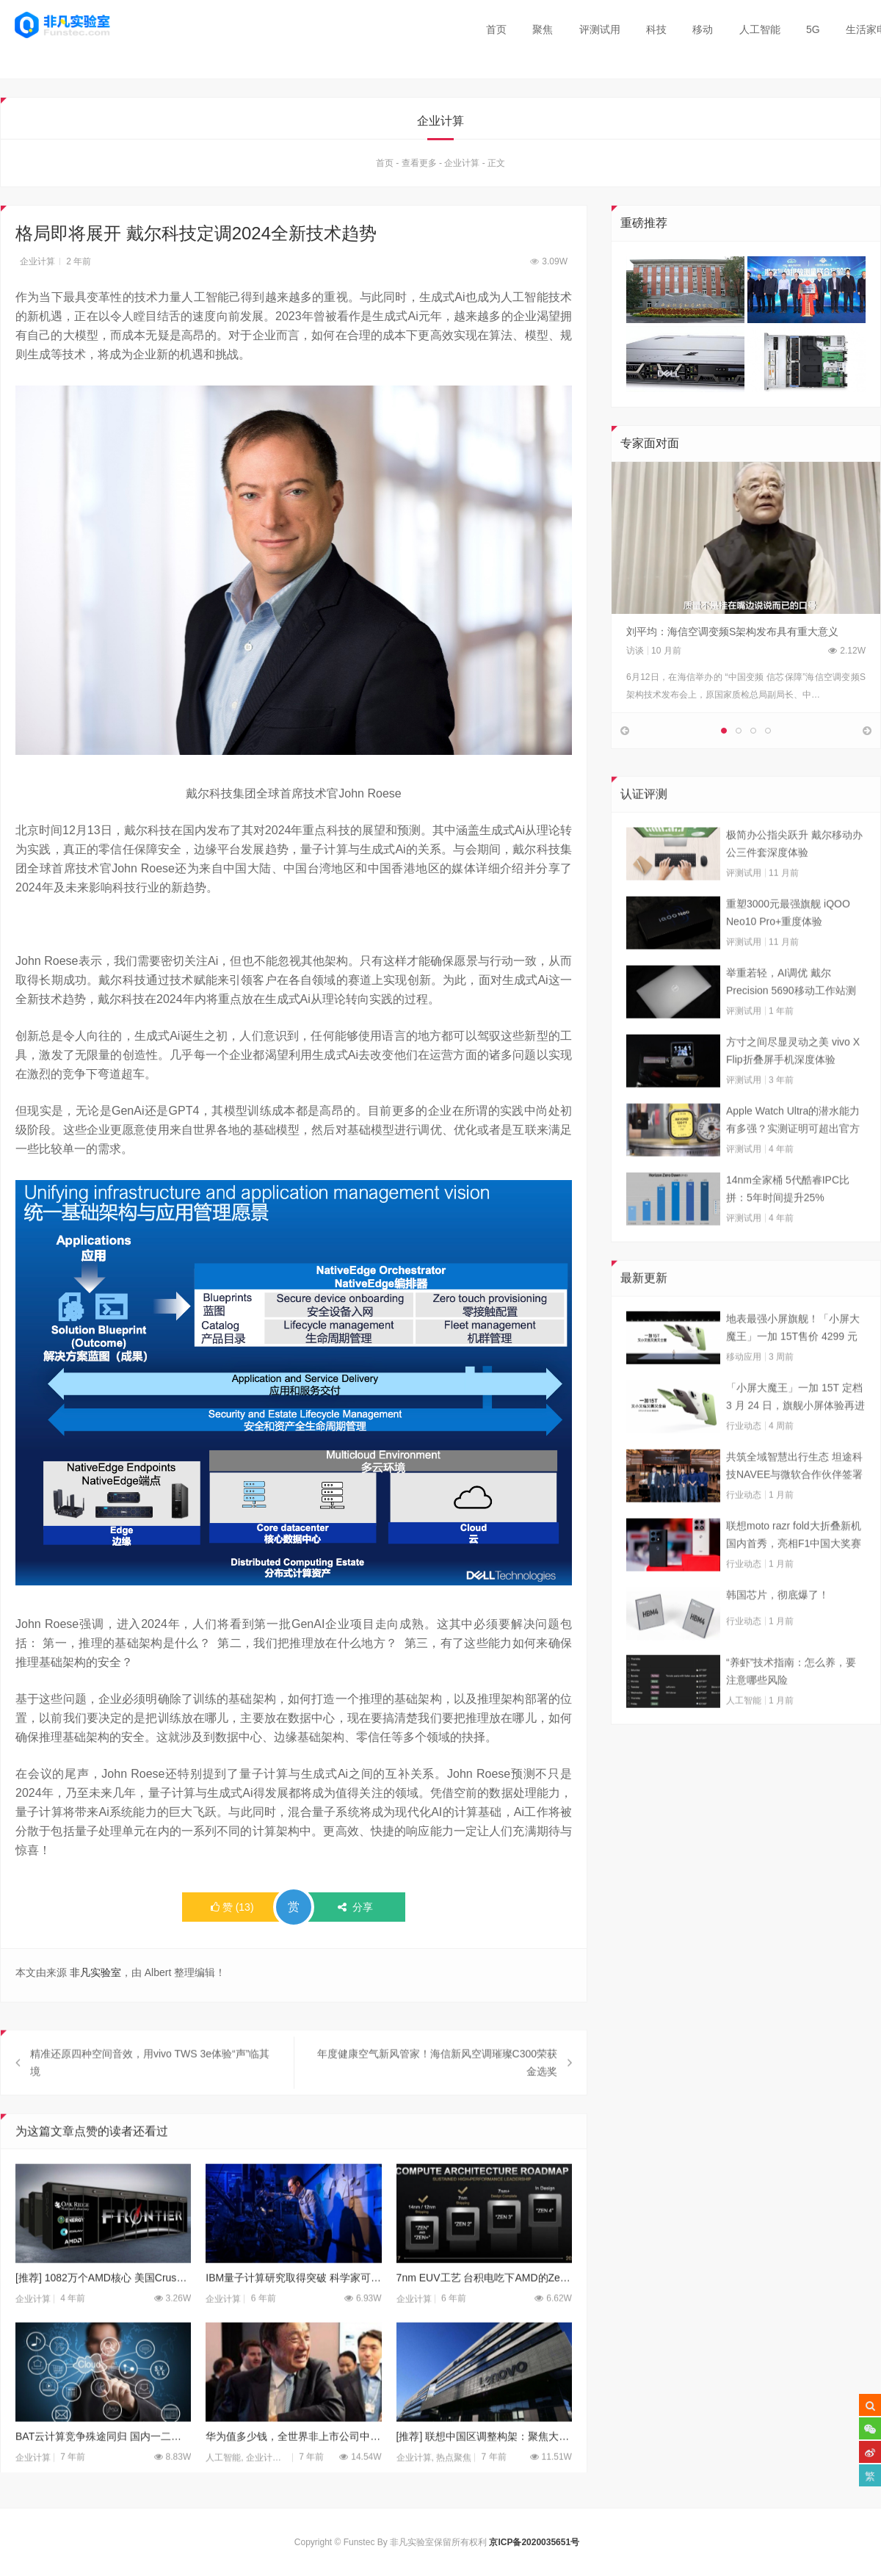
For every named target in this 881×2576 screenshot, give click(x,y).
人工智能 (759, 29)
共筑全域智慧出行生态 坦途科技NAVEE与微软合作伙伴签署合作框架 (794, 1498)
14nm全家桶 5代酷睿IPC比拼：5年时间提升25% (787, 1219)
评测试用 (599, 29)
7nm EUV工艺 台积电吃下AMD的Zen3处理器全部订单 (484, 2309)
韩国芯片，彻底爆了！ (777, 1626)
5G (813, 29)
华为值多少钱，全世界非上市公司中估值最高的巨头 (293, 2467)
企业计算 (461, 167)
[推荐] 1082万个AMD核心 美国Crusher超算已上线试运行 (103, 2309)
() (232, 1911)
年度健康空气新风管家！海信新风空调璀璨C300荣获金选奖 (437, 2094)
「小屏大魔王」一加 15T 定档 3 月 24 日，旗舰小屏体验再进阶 (795, 1429)
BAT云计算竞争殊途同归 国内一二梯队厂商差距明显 (103, 2467)
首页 (496, 29)
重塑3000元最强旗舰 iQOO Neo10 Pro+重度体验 (788, 943)
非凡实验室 (95, 1976)
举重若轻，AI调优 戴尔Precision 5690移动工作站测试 (791, 1014)
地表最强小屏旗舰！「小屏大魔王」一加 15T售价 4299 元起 (793, 1360)
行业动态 (743, 1457)
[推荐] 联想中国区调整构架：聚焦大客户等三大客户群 (484, 2467)
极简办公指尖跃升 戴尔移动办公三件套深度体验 (794, 874)
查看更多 (419, 167)
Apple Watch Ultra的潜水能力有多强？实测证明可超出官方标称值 (793, 1152)
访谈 (635, 654)
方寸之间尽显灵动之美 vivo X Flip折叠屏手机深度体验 (793, 1081)
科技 (656, 29)
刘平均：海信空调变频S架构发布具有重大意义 (732, 635)
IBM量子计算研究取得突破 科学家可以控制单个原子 (293, 2309)
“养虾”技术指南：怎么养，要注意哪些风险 (791, 1702)
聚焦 (542, 29)
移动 (702, 29)
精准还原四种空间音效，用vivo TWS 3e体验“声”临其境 (149, 2094)
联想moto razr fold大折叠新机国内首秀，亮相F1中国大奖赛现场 (793, 1567)
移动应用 (743, 1388)
